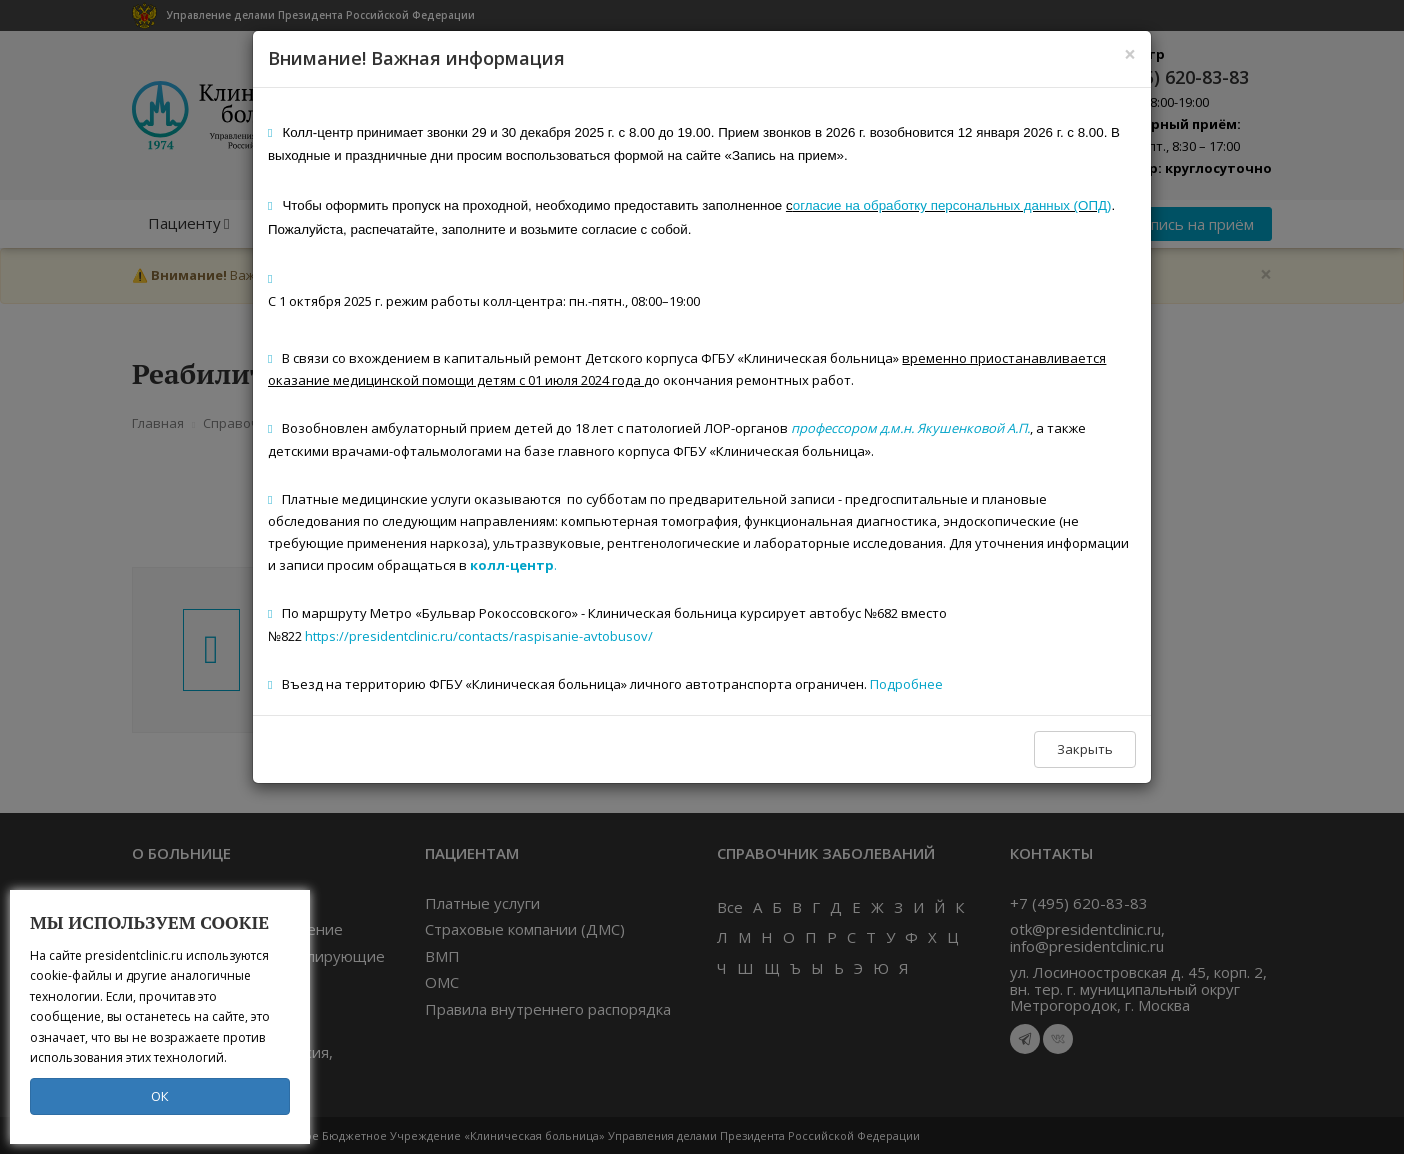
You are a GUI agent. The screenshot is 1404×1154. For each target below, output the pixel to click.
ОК (160, 1096)
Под (882, 684)
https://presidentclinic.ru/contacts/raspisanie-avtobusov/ (479, 636)
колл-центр (512, 565)
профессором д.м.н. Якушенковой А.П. (910, 428)
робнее (919, 684)
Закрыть (1085, 749)
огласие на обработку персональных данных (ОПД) (952, 205)
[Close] (1130, 54)
